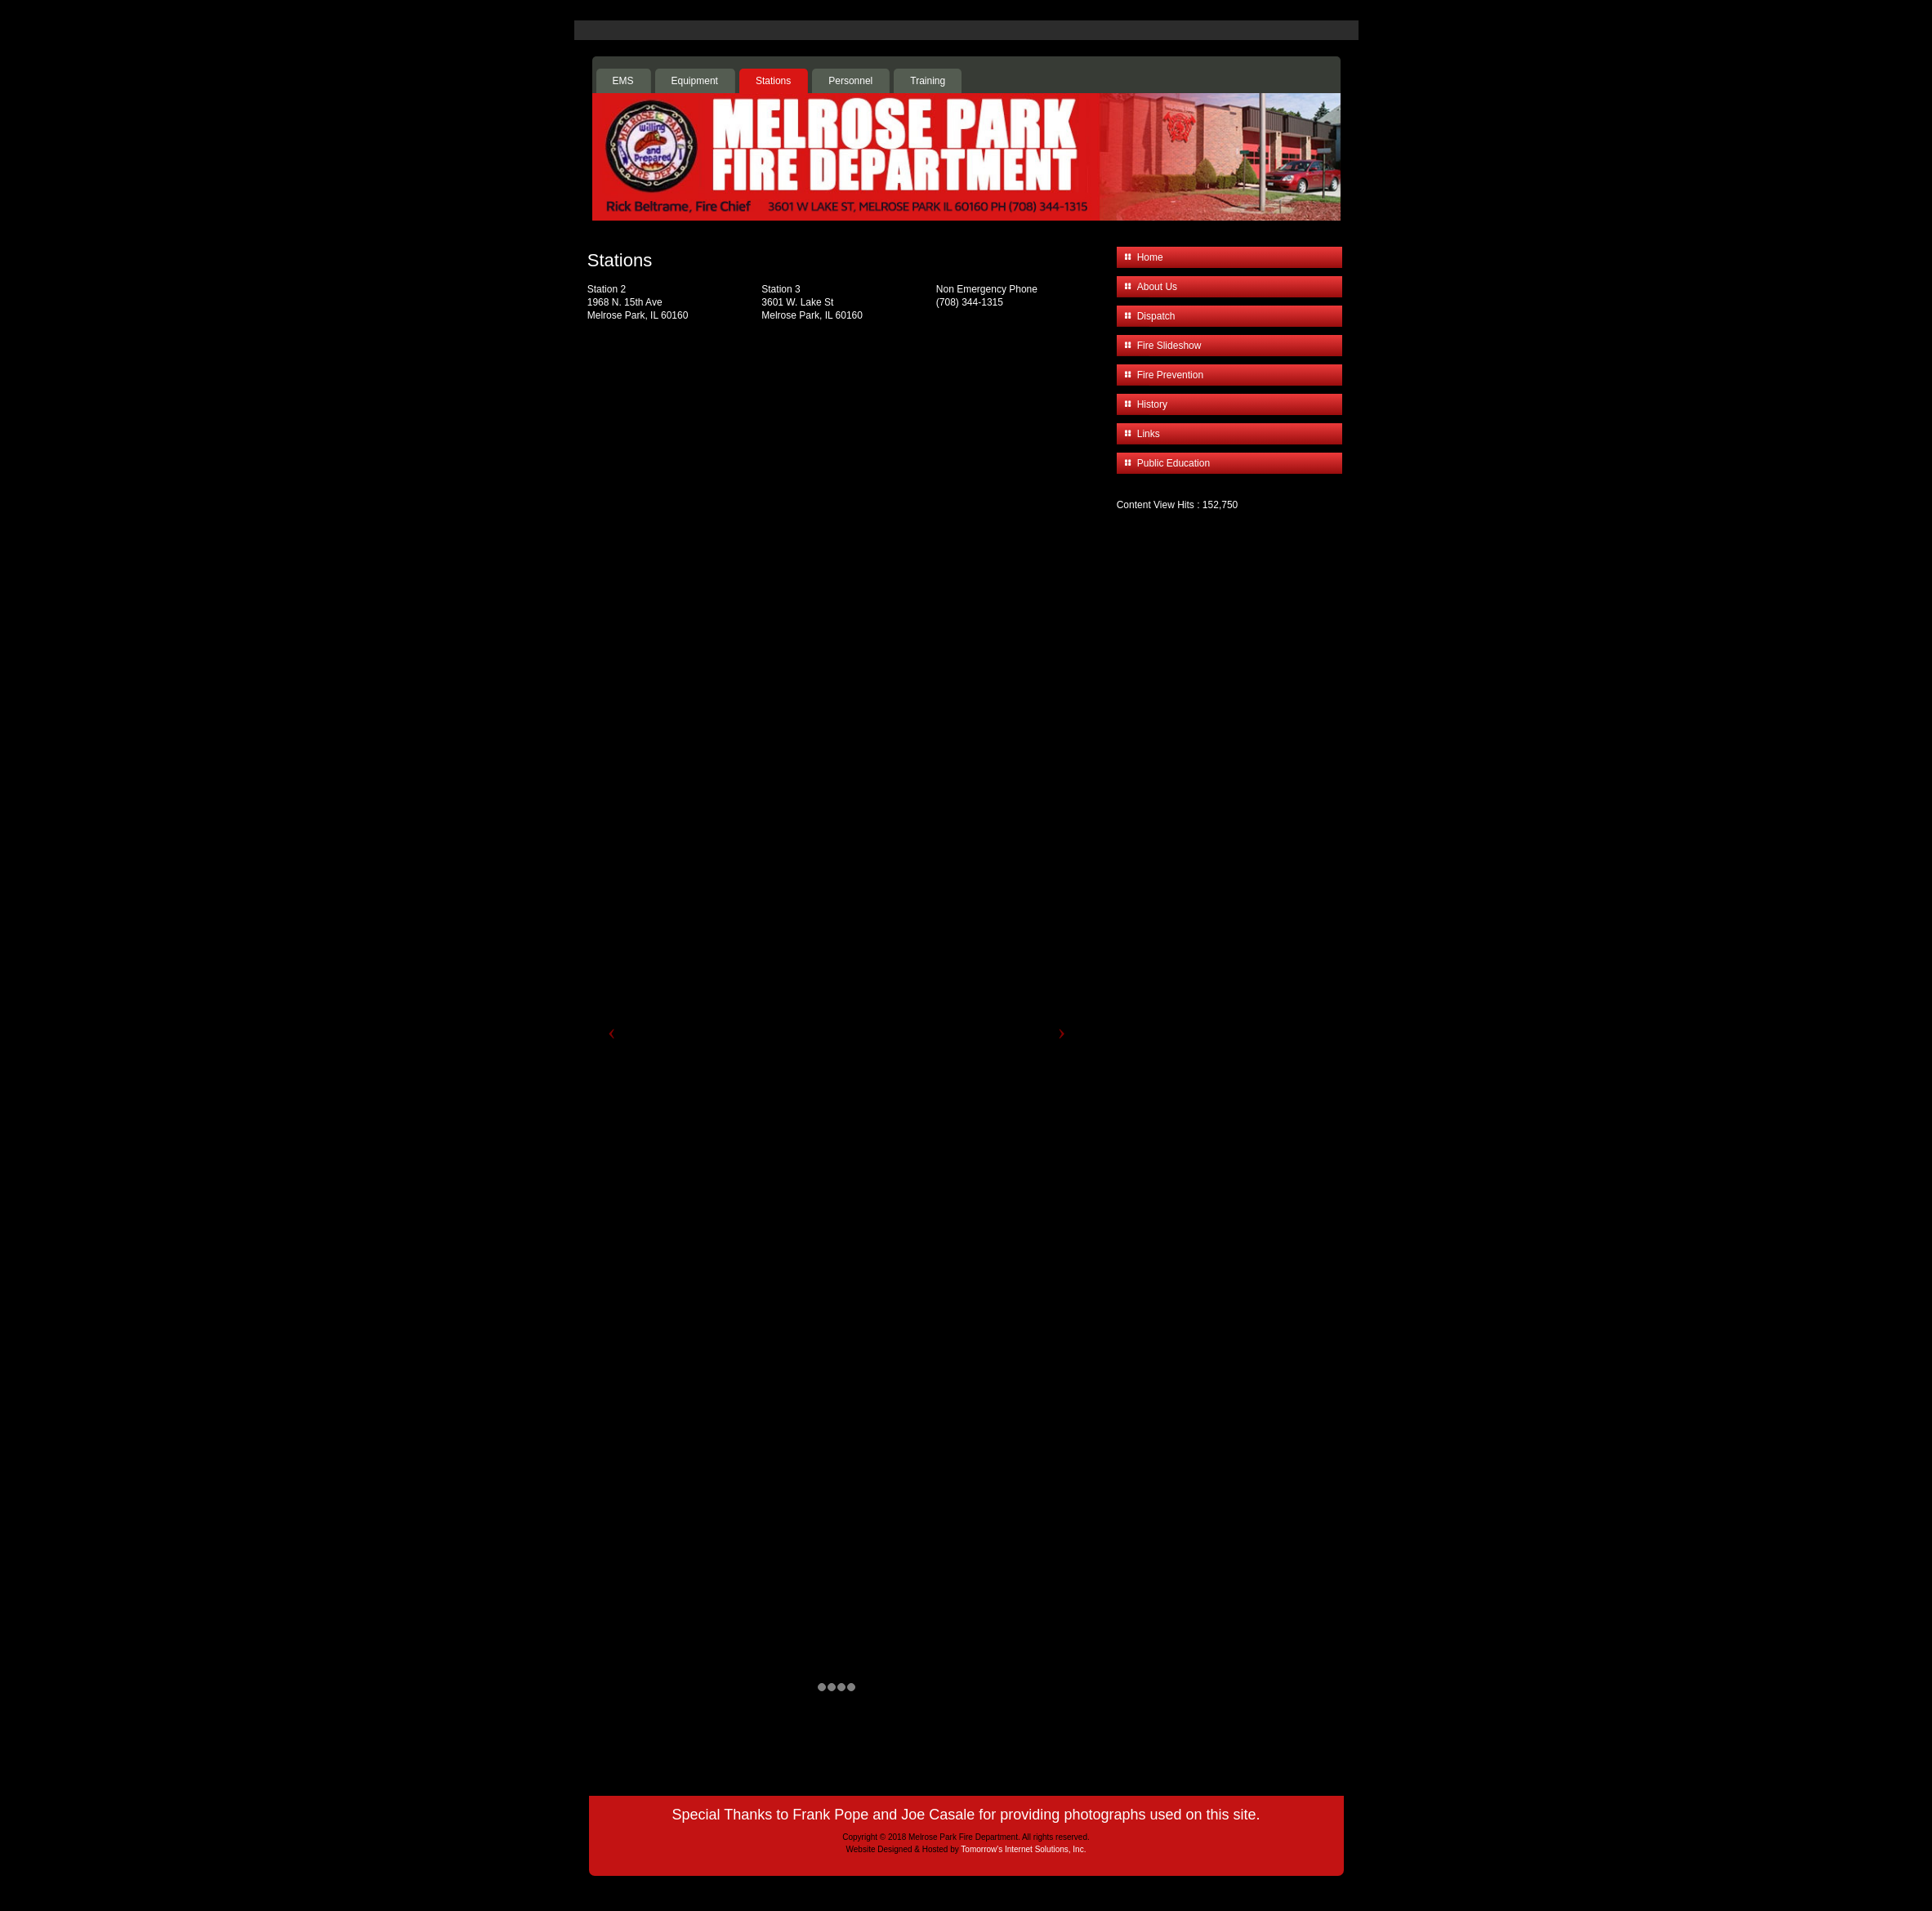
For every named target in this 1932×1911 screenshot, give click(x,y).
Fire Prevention (1170, 375)
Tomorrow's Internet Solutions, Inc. (1023, 1849)
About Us (1157, 286)
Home (1150, 257)
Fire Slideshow (1169, 345)
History (1152, 404)
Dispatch (1156, 316)
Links (1148, 434)
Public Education (1173, 463)
